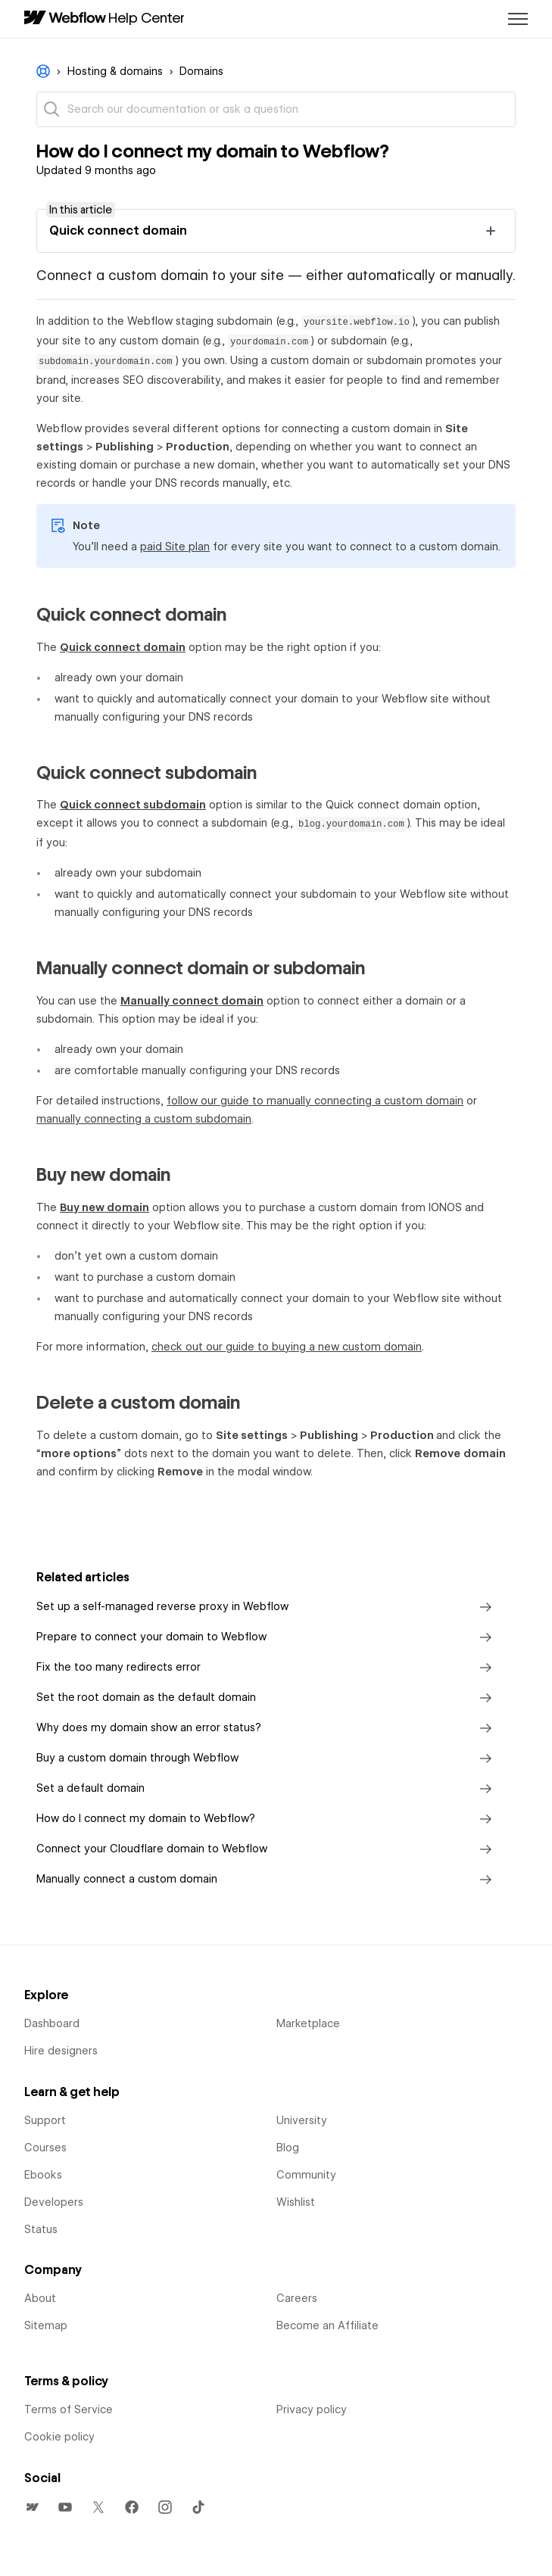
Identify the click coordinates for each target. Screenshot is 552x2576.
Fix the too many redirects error (266, 1668)
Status (41, 2229)
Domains (201, 71)
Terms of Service (68, 2409)
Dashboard (52, 2023)
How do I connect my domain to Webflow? (266, 1819)
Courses (45, 2147)
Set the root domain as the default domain (266, 1698)
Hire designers (61, 2051)
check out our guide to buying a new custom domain (286, 1347)
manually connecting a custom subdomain (143, 1119)
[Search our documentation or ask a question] (276, 109)
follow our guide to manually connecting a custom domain (315, 1101)
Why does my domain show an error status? (266, 1728)
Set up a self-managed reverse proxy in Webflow (266, 1607)
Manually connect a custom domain (266, 1879)
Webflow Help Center (43, 71)
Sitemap (45, 2325)
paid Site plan (175, 546)
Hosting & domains (115, 71)
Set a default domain (266, 1789)
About (40, 2298)
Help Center (146, 17)
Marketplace (308, 2023)
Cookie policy (59, 2437)
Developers (53, 2202)
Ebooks (43, 2175)
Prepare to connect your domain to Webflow (266, 1637)
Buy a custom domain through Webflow (266, 1758)
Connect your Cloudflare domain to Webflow (266, 1849)
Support (45, 2120)
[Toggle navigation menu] (518, 19)
